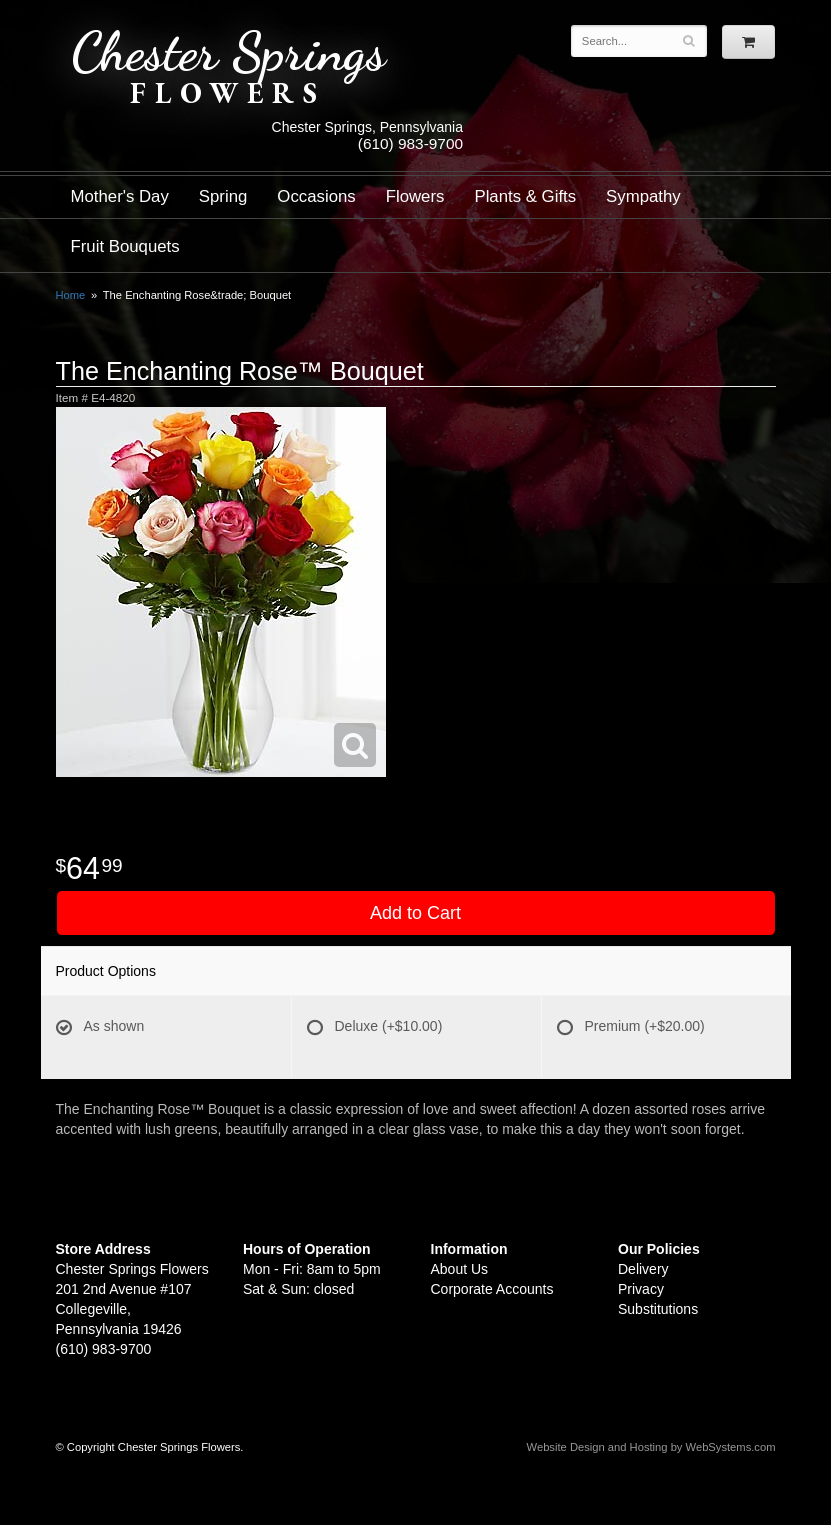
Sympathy (643, 196)
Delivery (643, 1269)
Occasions (316, 196)
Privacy (641, 1289)
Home (71, 295)
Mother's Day (120, 196)
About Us (460, 1269)
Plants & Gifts (525, 196)
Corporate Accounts (492, 1289)
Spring (223, 196)
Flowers (415, 196)
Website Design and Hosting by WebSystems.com (651, 1447)
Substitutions (658, 1309)
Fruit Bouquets (125, 246)
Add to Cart (415, 913)
